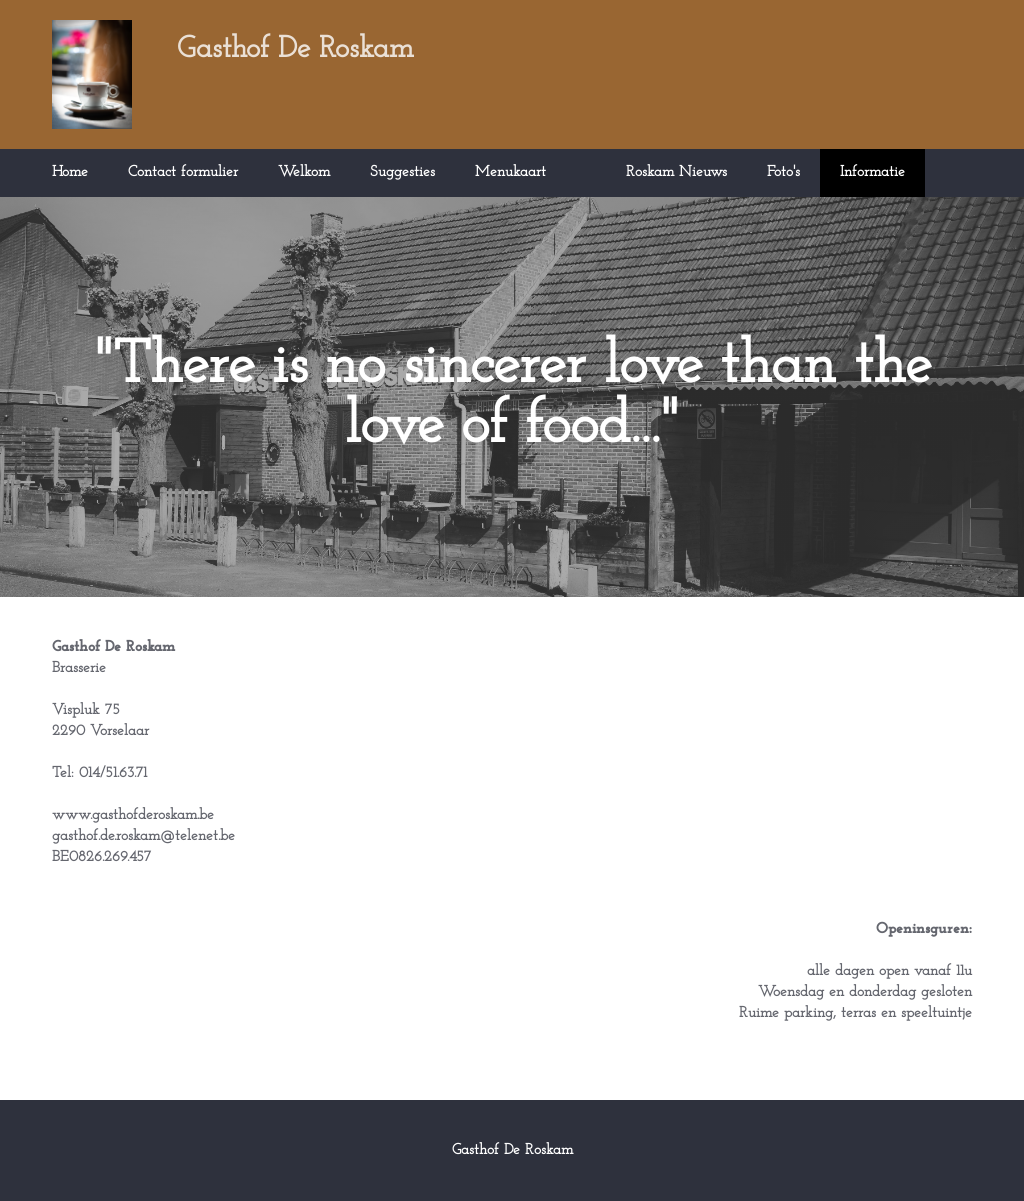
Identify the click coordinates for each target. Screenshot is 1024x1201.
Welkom (304, 172)
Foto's (783, 172)
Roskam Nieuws (676, 172)
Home (70, 172)
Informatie (872, 172)
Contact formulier (183, 172)
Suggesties (402, 172)
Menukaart (510, 172)
